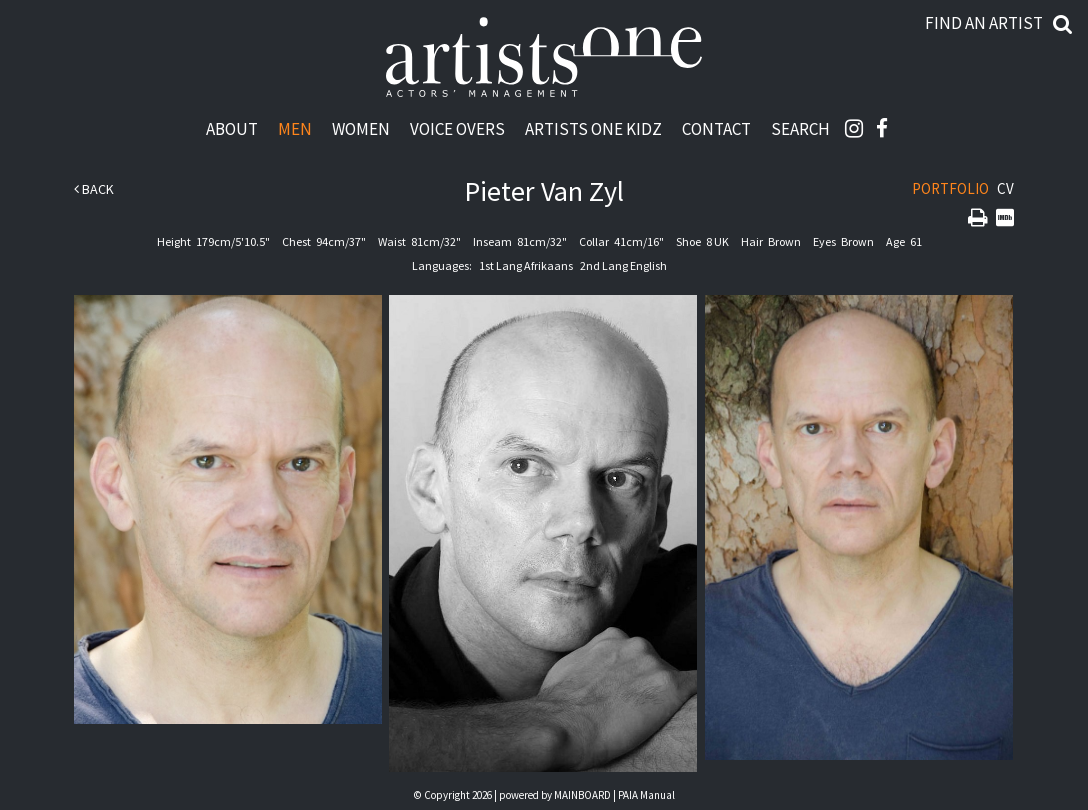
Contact (716, 128)
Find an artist (984, 23)
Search (800, 128)
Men (295, 128)
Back (94, 189)
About (232, 128)
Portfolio (950, 188)
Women (361, 128)
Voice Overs (457, 128)
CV (1005, 188)
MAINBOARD (582, 795)
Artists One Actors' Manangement (544, 58)
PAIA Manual (646, 795)
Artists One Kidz (593, 128)
